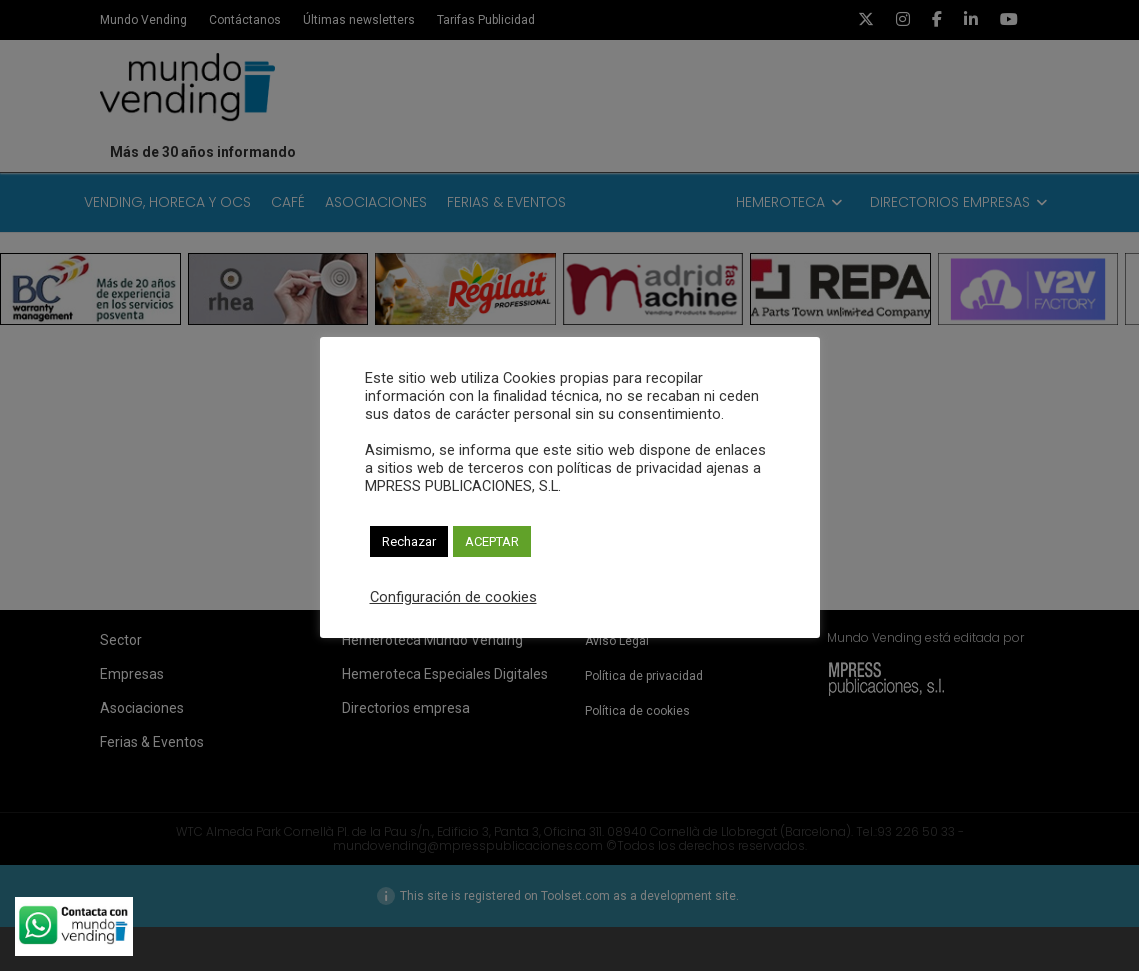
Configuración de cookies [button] (453, 597)
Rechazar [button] (409, 541)
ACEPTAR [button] (492, 541)
